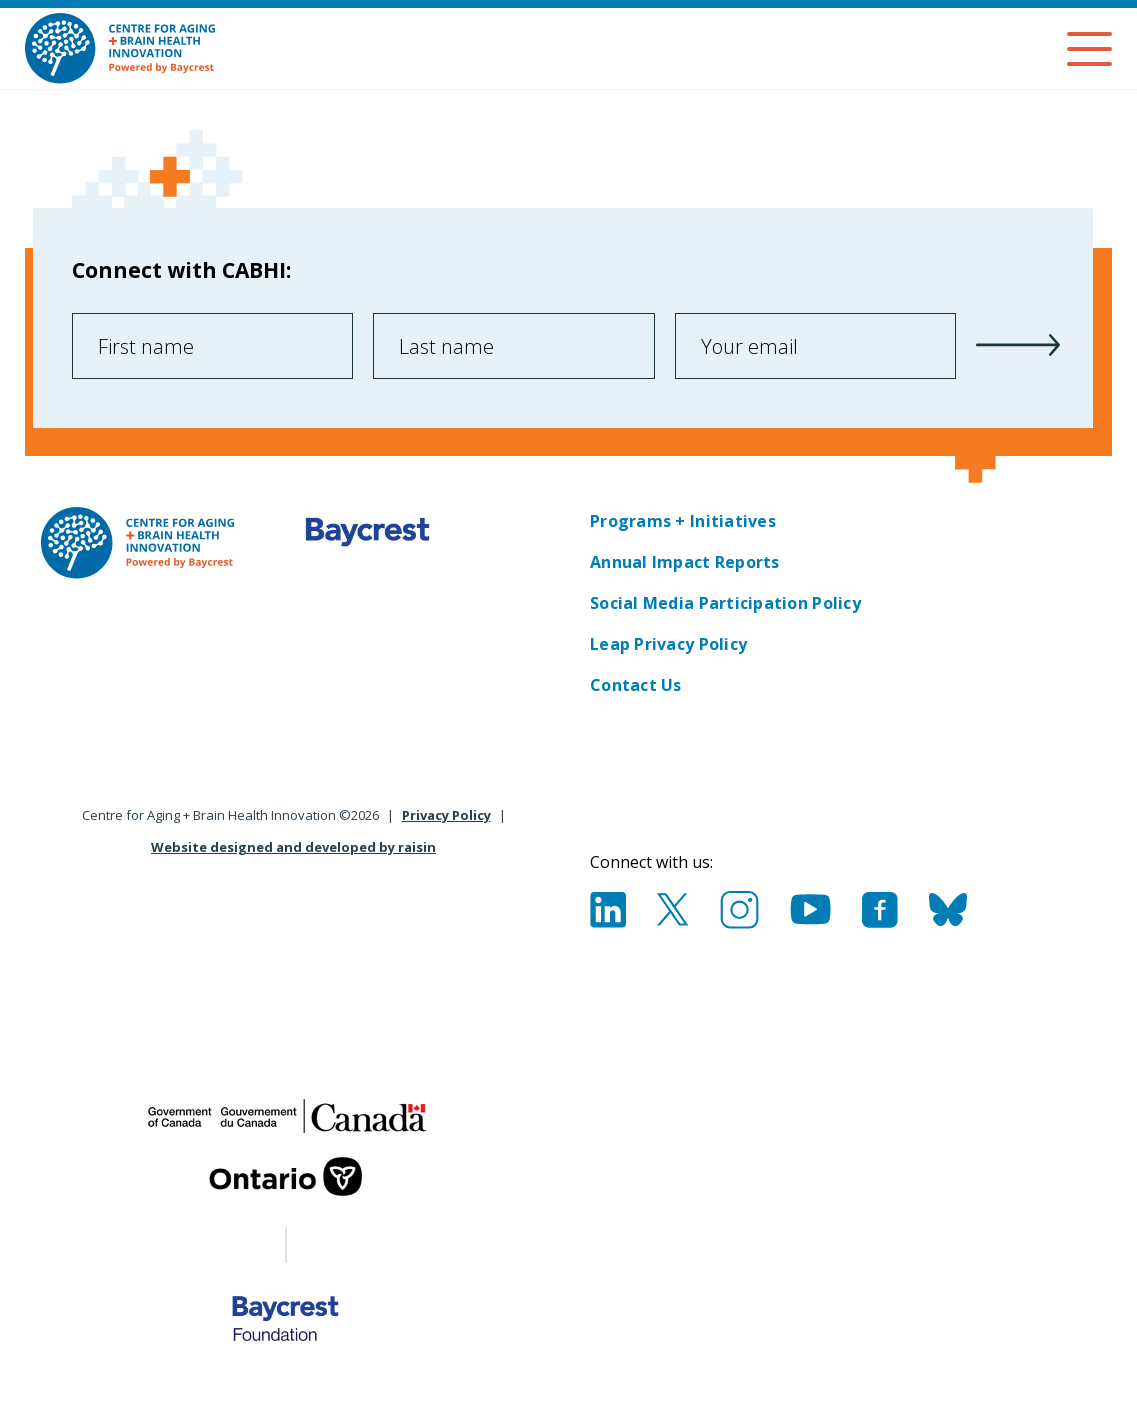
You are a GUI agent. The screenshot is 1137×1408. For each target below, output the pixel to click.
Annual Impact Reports (685, 562)
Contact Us (636, 685)
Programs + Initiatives (683, 521)
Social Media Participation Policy (725, 603)
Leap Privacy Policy (668, 644)
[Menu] (1089, 49)
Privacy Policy (446, 815)
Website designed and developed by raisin (293, 847)
